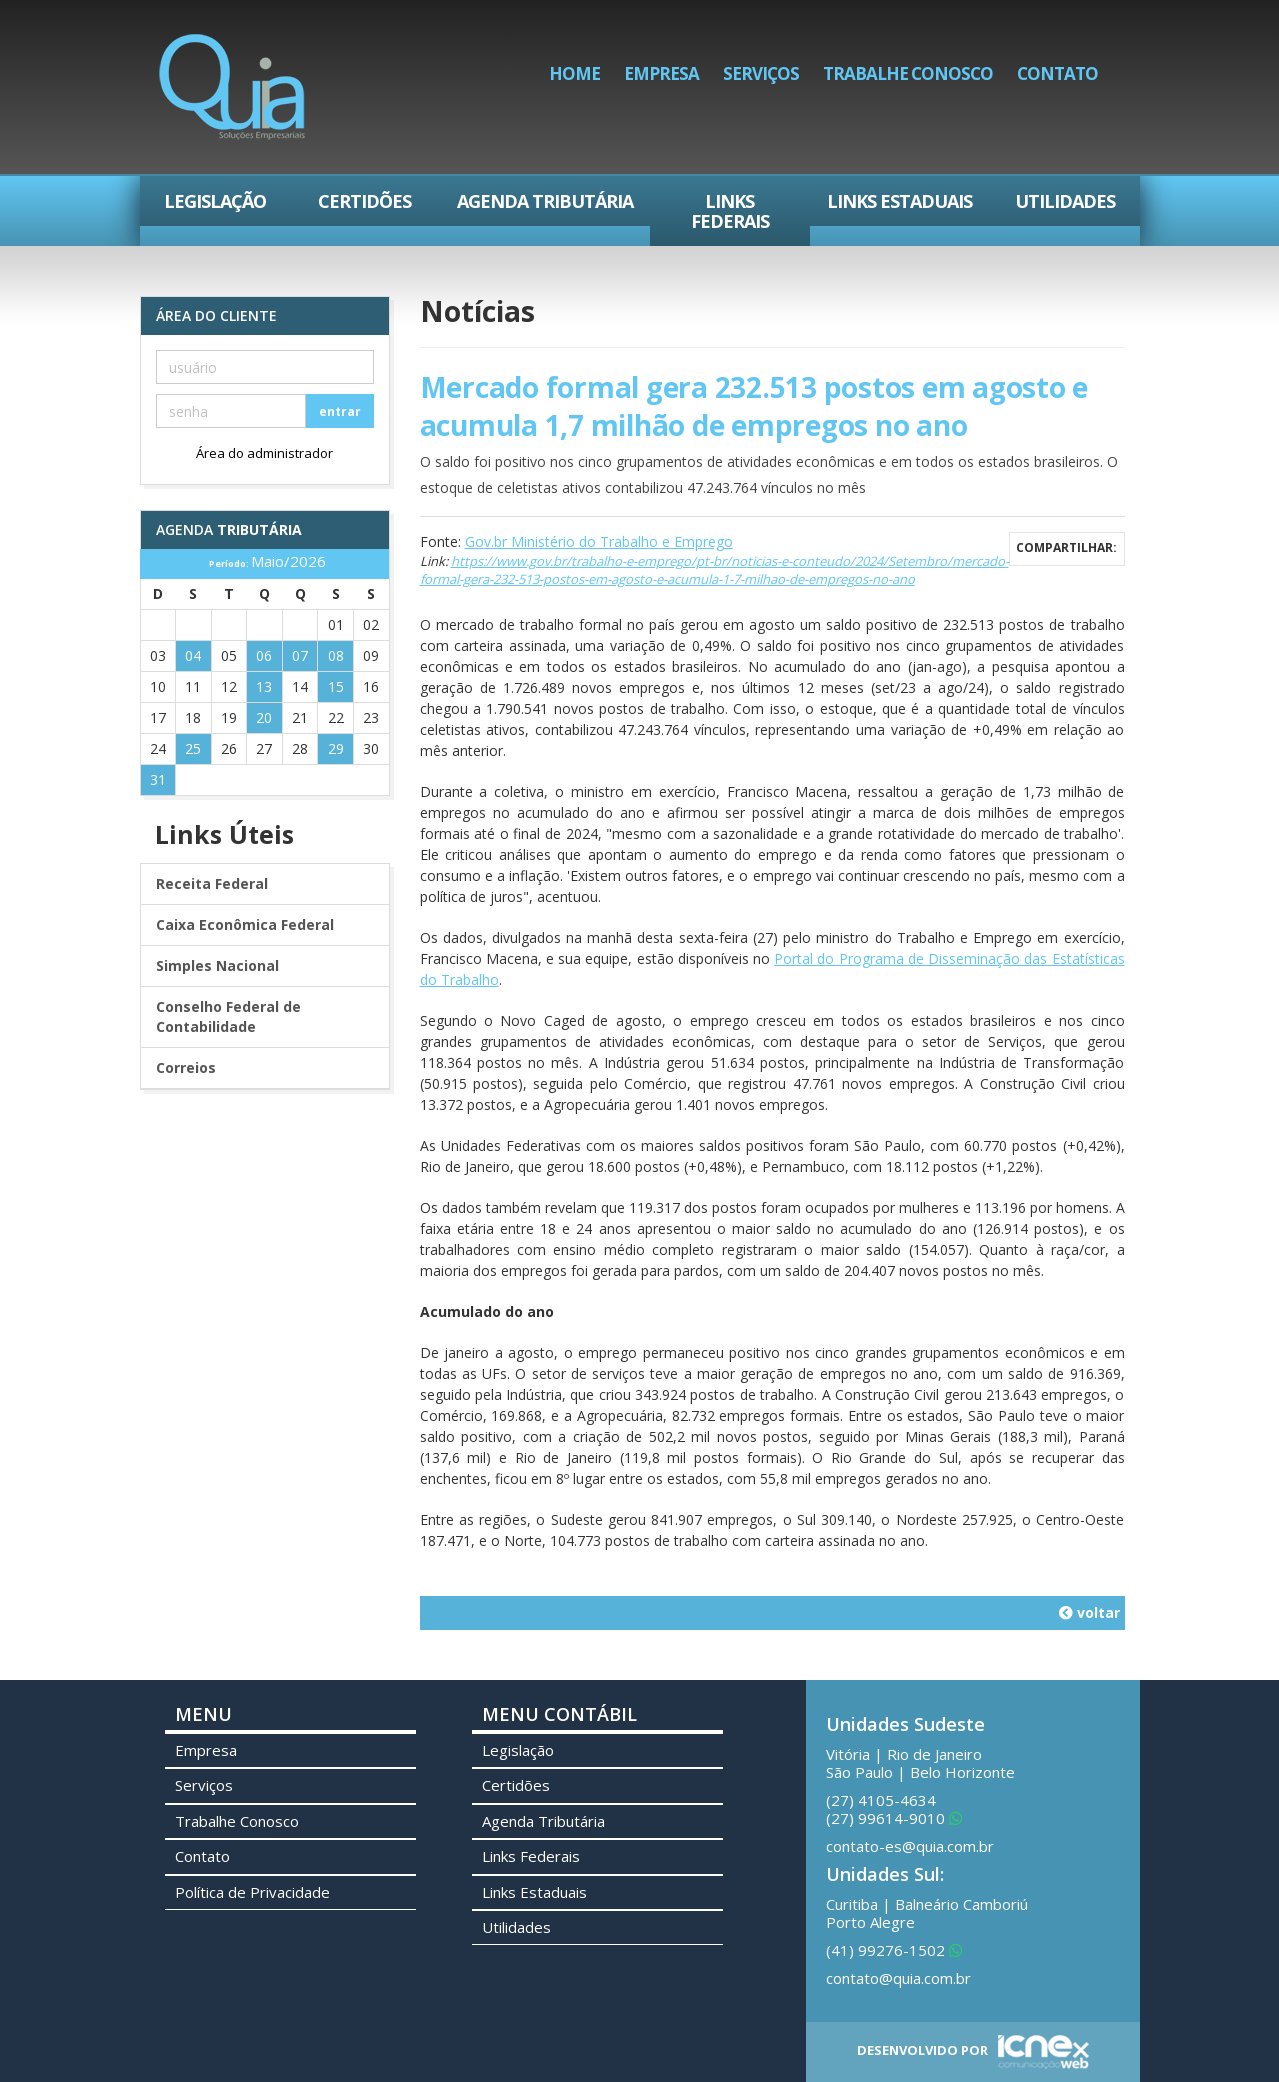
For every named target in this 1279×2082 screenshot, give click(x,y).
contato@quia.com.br (898, 1978)
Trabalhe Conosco (908, 73)
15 (336, 686)
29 (336, 748)
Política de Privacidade (252, 1892)
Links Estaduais (899, 201)
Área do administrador (264, 453)
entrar (340, 411)
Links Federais (730, 211)
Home (574, 73)
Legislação (215, 201)
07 (300, 655)
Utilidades (1065, 201)
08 (336, 655)
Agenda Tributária (545, 201)
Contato (1057, 73)
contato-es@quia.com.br (910, 1846)
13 (264, 686)
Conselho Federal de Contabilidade (228, 1016)
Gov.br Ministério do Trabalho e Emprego (599, 541)
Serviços (761, 73)
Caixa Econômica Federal (245, 924)
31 (158, 779)
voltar (1089, 1612)
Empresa (661, 73)
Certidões (364, 201)
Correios (186, 1067)
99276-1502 (894, 1950)
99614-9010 (894, 1818)
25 (193, 748)
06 (264, 655)
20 (264, 717)
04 (193, 655)
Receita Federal (212, 883)
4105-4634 (881, 1800)
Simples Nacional (217, 965)
